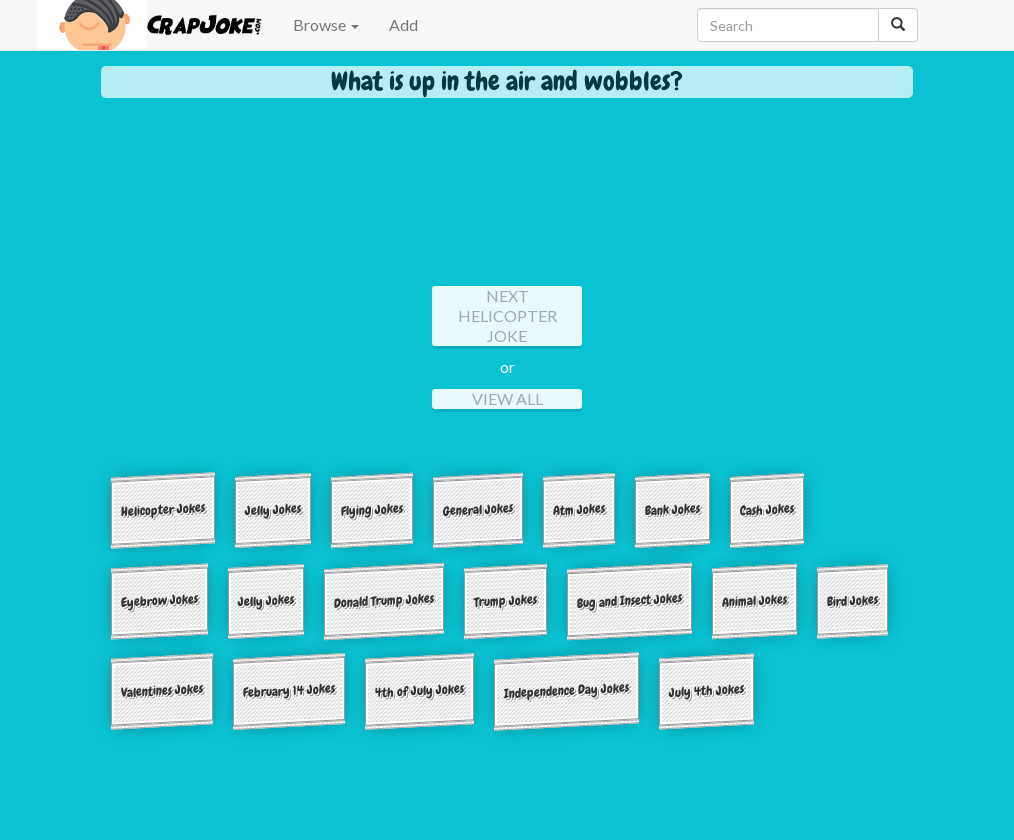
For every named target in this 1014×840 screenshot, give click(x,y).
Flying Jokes (372, 509)
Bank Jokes (672, 509)
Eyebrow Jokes (159, 600)
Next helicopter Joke (507, 315)
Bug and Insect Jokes (629, 600)
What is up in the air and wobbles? (507, 81)
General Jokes (478, 509)
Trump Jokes (505, 600)
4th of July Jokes (419, 691)
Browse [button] (326, 24)
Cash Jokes (767, 509)
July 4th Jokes (706, 690)
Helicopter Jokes (163, 509)
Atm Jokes (579, 509)
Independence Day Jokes (566, 691)
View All (507, 398)
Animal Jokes (754, 600)
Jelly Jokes (273, 509)
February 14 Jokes (289, 691)
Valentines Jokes (162, 690)
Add (403, 24)
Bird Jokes (852, 600)
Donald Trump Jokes (384, 600)
